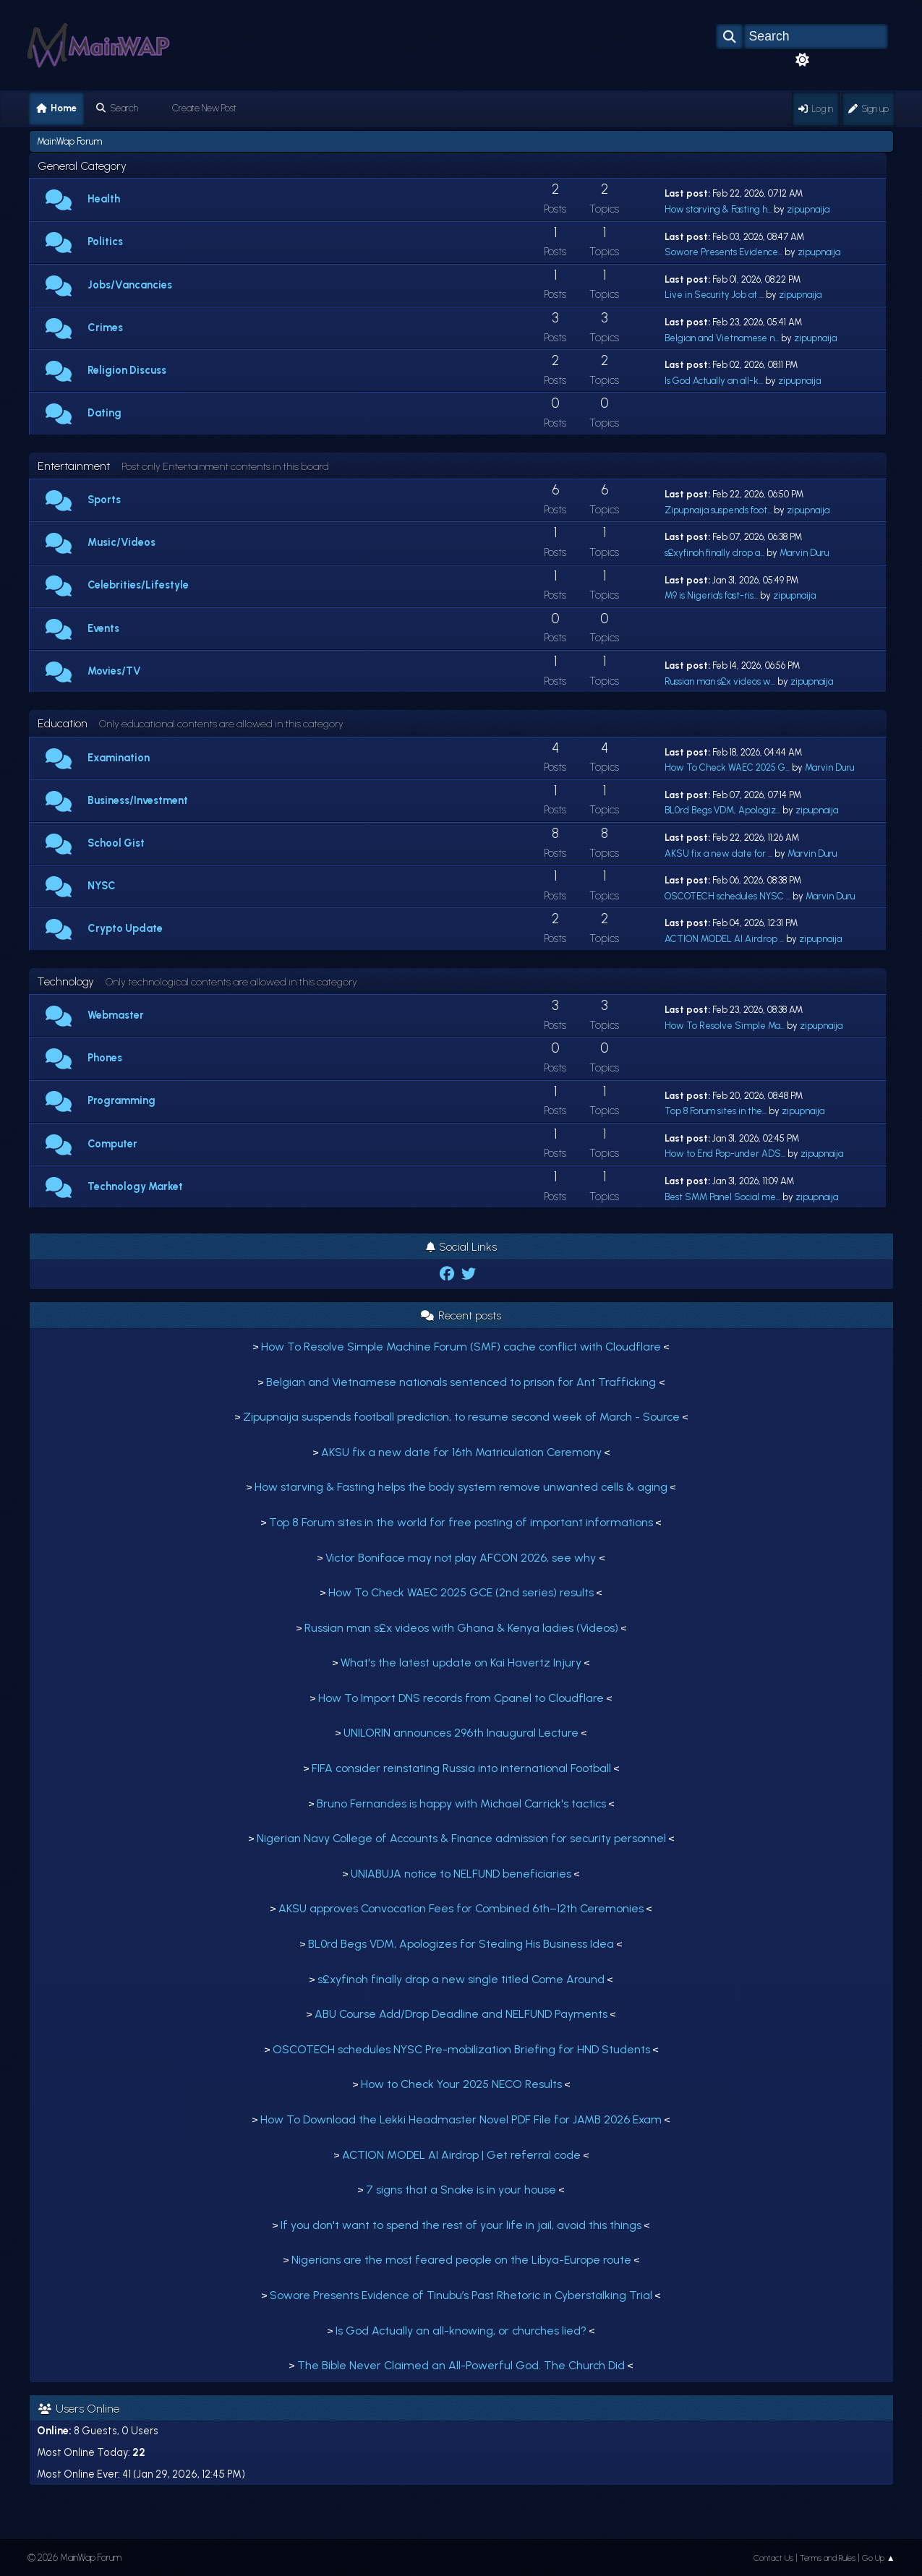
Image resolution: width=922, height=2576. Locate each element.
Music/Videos (121, 542)
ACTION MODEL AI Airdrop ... (724, 938)
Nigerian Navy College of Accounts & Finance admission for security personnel (461, 1838)
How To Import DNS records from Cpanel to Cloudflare (461, 1698)
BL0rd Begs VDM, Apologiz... (722, 810)
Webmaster (115, 1015)
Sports (104, 499)
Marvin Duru (804, 552)
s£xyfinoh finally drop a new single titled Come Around (461, 1979)
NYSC (101, 885)
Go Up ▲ (878, 2558)
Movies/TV (114, 670)
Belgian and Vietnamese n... (722, 338)
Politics (105, 241)
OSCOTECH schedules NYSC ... (727, 896)
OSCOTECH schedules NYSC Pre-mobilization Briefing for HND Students (461, 2049)
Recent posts (461, 1315)
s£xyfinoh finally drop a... (714, 552)
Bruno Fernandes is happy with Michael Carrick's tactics (461, 1803)
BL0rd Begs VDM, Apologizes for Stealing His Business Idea (461, 1944)
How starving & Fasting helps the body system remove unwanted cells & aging (461, 1487)
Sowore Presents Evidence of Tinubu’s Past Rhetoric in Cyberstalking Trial (461, 2295)
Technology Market (135, 1186)
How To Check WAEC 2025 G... (727, 767)
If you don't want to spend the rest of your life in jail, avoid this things (461, 2225)
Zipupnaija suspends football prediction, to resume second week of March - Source (461, 1417)
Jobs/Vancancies (129, 284)
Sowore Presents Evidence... (723, 252)
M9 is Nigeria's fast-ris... (711, 595)
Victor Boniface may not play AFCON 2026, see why (462, 1558)
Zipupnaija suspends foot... (718, 510)
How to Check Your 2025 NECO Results (461, 2084)
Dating (104, 412)
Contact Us (773, 2558)
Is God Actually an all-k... (714, 380)
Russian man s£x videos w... (720, 681)
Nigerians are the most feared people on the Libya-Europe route (461, 2260)
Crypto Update (125, 928)
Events (103, 628)
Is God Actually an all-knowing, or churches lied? (461, 2330)
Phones (104, 1057)
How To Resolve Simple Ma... (725, 1025)
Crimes (105, 327)
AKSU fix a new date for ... (718, 853)
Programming (121, 1100)
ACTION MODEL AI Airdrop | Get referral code (461, 2155)
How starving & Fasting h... (718, 209)
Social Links (461, 1247)
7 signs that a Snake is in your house (461, 2189)
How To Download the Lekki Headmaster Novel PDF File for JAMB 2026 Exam (461, 2119)
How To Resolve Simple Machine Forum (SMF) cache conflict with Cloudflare (461, 1346)
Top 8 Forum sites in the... (716, 1110)
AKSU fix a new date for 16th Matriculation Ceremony (461, 1452)
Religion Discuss (126, 370)
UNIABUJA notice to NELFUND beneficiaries (461, 1873)
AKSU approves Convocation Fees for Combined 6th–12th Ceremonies (461, 1908)
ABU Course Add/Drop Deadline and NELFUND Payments (461, 2014)
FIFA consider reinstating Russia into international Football (461, 1768)
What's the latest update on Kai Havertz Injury (461, 1662)
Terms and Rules (827, 2558)
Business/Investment (137, 800)
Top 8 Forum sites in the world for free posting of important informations (461, 1522)
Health (103, 198)
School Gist (116, 843)
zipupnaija (808, 209)
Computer (112, 1143)
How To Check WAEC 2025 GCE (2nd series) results (461, 1592)
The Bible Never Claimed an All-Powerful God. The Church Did (461, 2365)
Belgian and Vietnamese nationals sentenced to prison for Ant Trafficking (462, 1382)
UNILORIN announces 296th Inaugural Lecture (461, 1733)
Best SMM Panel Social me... (722, 1196)
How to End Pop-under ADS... (725, 1153)
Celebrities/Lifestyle (138, 584)
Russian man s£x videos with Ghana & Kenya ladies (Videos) (461, 1628)
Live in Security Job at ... (714, 294)
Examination (118, 757)
